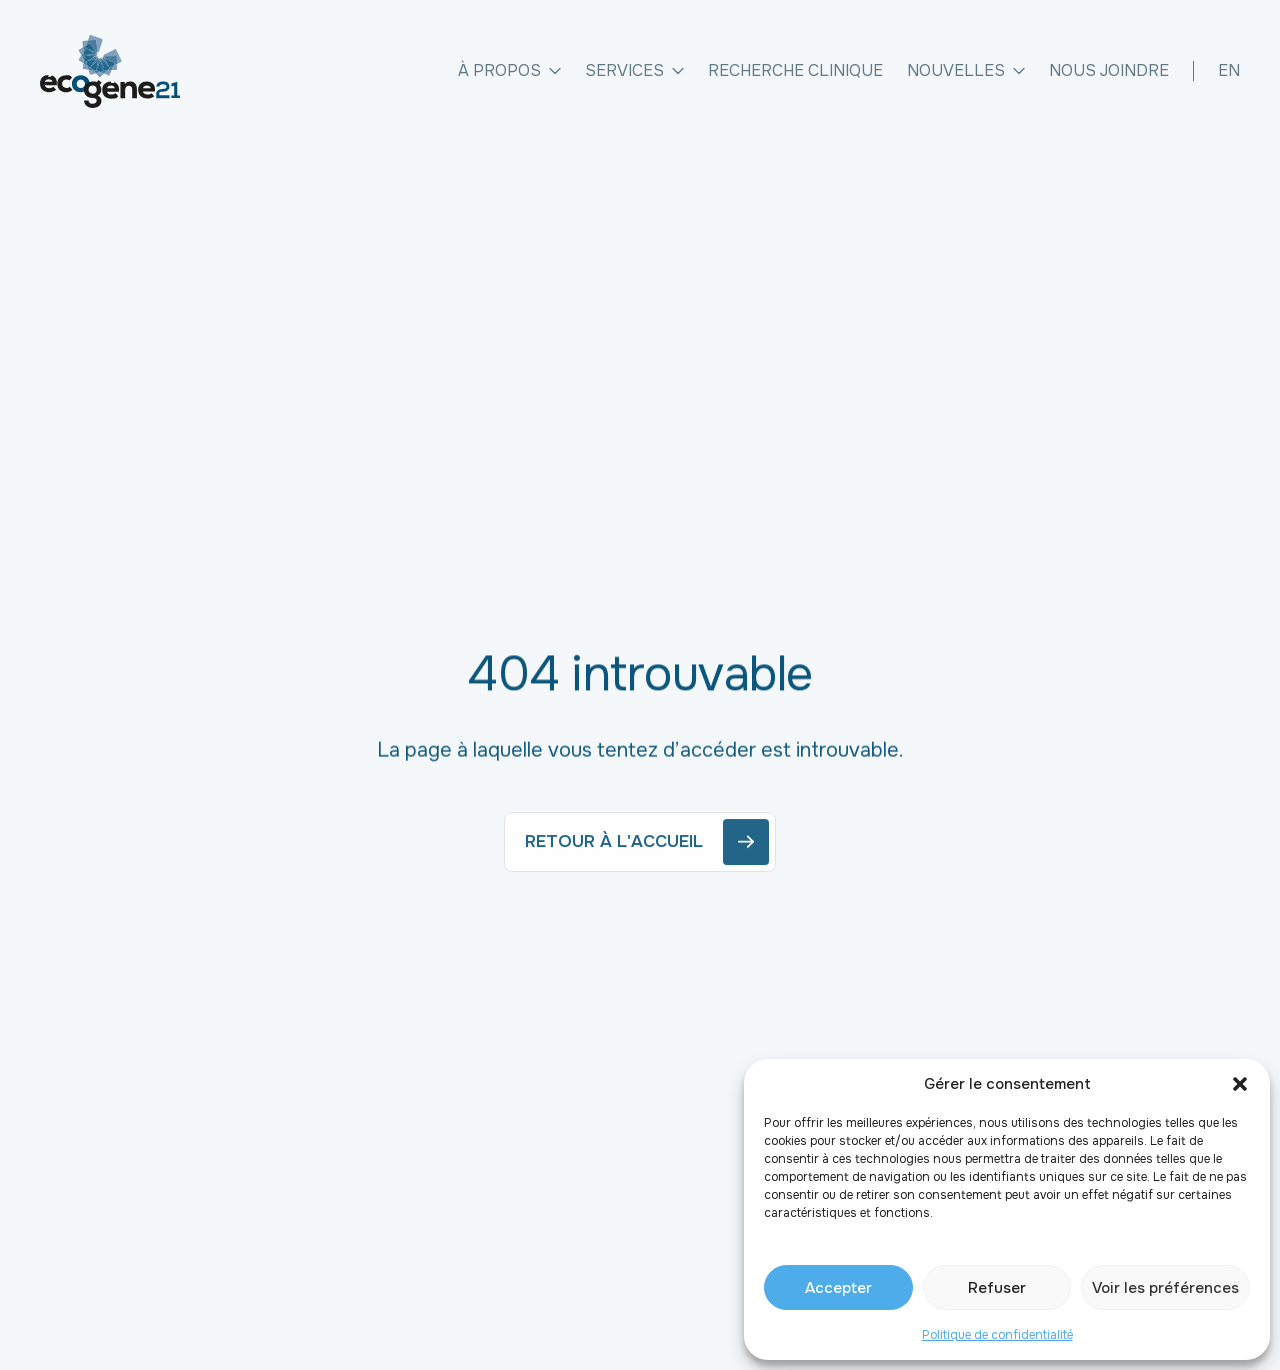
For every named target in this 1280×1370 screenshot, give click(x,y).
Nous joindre (1109, 71)
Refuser (997, 1288)
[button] (1240, 1084)
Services (634, 71)
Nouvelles (966, 71)
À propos (509, 71)
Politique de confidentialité (997, 1335)
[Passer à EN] (1229, 71)
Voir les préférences (1165, 1288)
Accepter (838, 1288)
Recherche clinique (795, 71)
